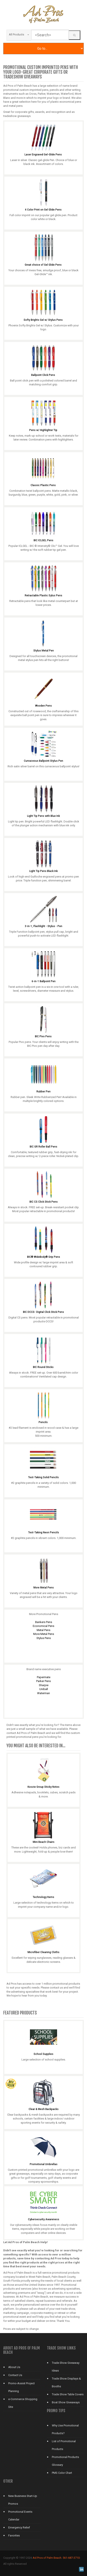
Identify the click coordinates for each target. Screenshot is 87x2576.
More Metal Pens (43, 1634)
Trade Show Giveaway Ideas (65, 2366)
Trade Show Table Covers (68, 2394)
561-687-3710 (71, 2557)
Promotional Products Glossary (65, 2460)
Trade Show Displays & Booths (66, 2382)
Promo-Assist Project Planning (21, 2387)
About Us (14, 2367)
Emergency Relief (19, 2527)
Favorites (14, 2535)
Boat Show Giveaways (66, 2402)
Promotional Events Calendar (20, 2515)
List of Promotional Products (64, 2445)
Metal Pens (43, 1630)
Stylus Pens (43, 1638)
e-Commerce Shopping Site (22, 2402)
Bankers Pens (43, 1622)
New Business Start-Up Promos (22, 2499)
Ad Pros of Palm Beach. (47, 2557)
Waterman (43, 1693)
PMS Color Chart (62, 2472)
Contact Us (15, 2375)
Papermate (43, 1677)
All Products (19, 34)
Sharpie (43, 1685)
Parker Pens (43, 1681)
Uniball (43, 1689)
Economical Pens (43, 1626)
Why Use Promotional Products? (65, 2429)
